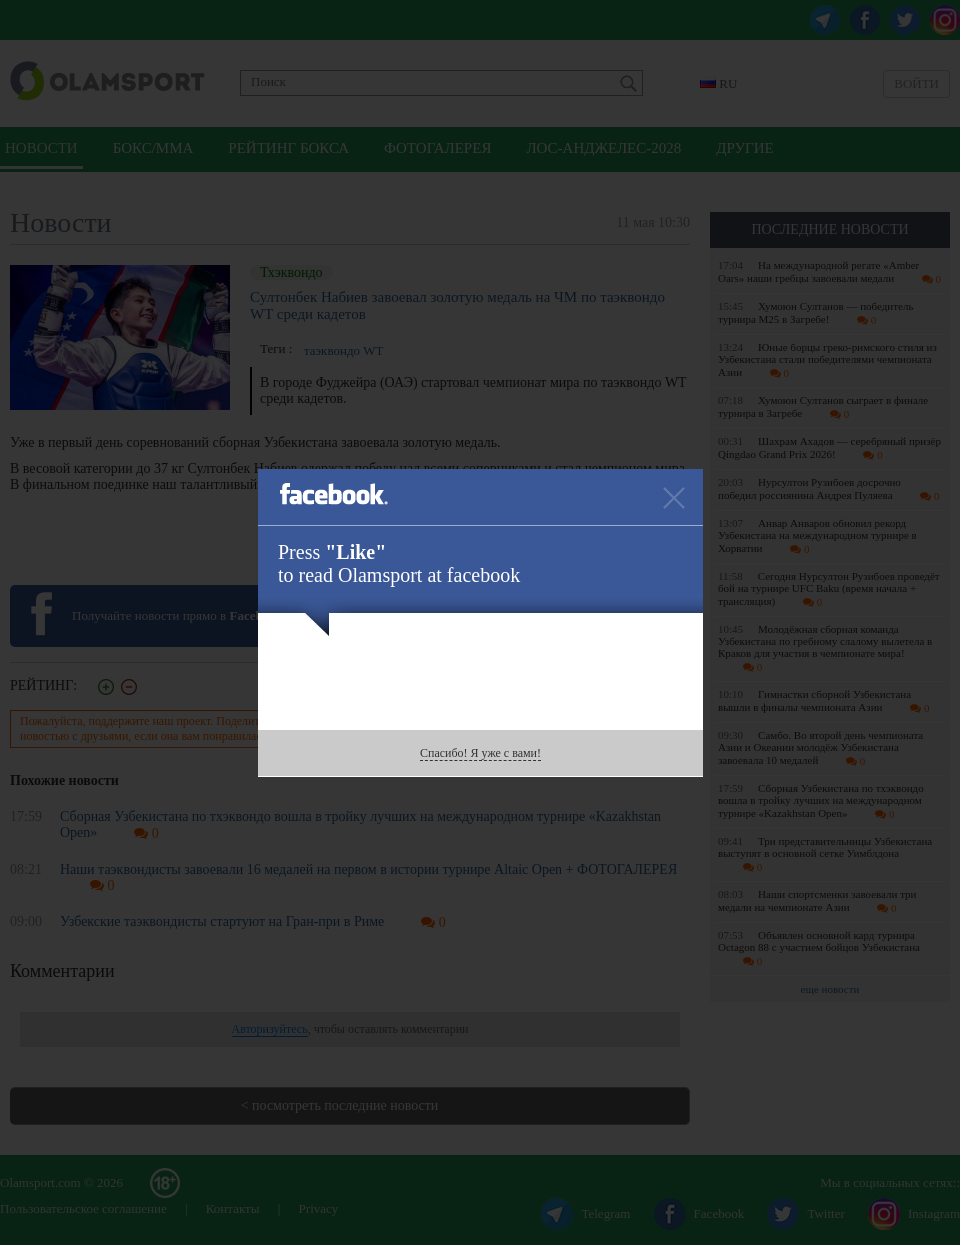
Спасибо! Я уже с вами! (480, 753)
